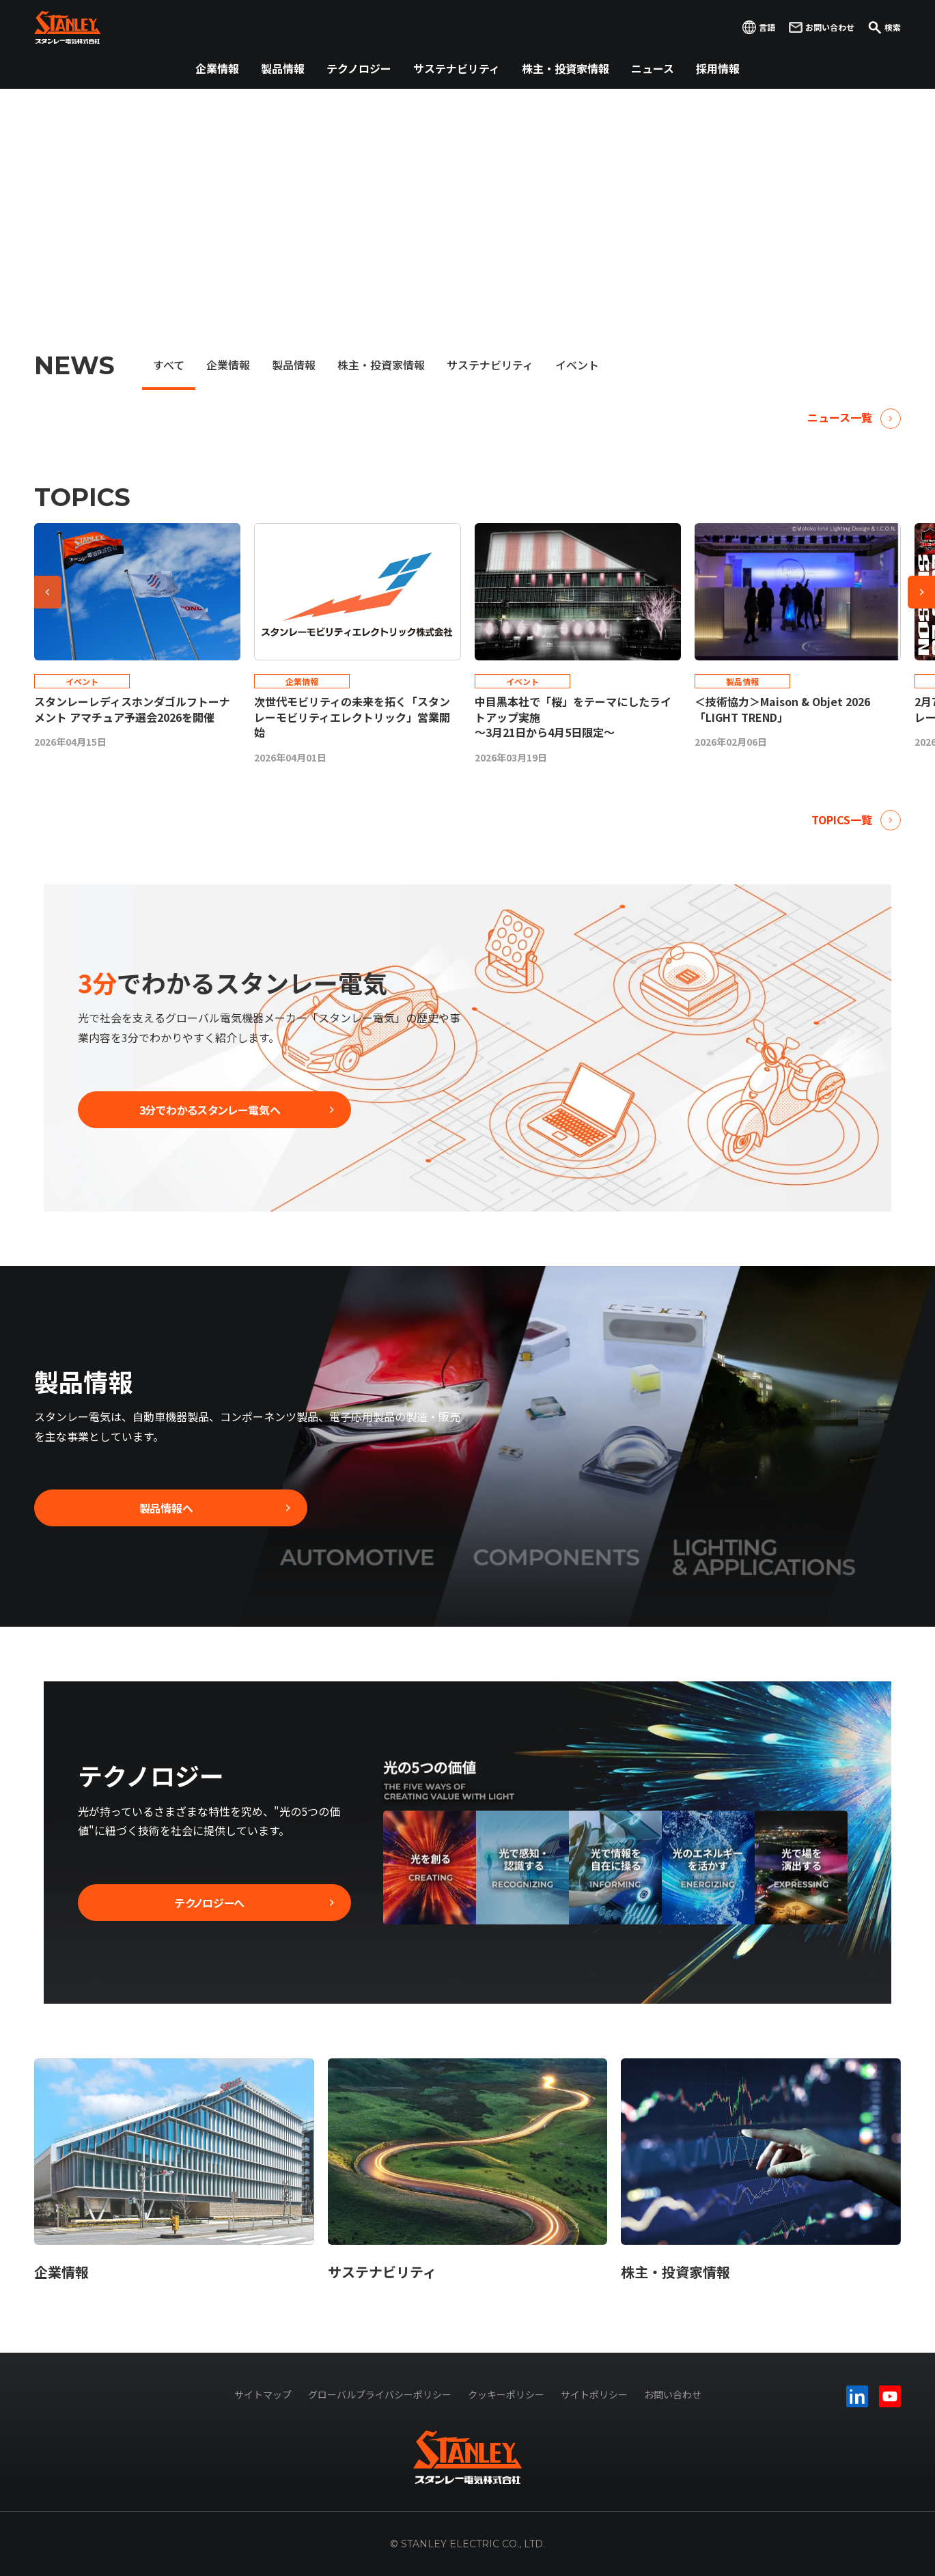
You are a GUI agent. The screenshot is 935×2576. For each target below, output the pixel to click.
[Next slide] (921, 592)
